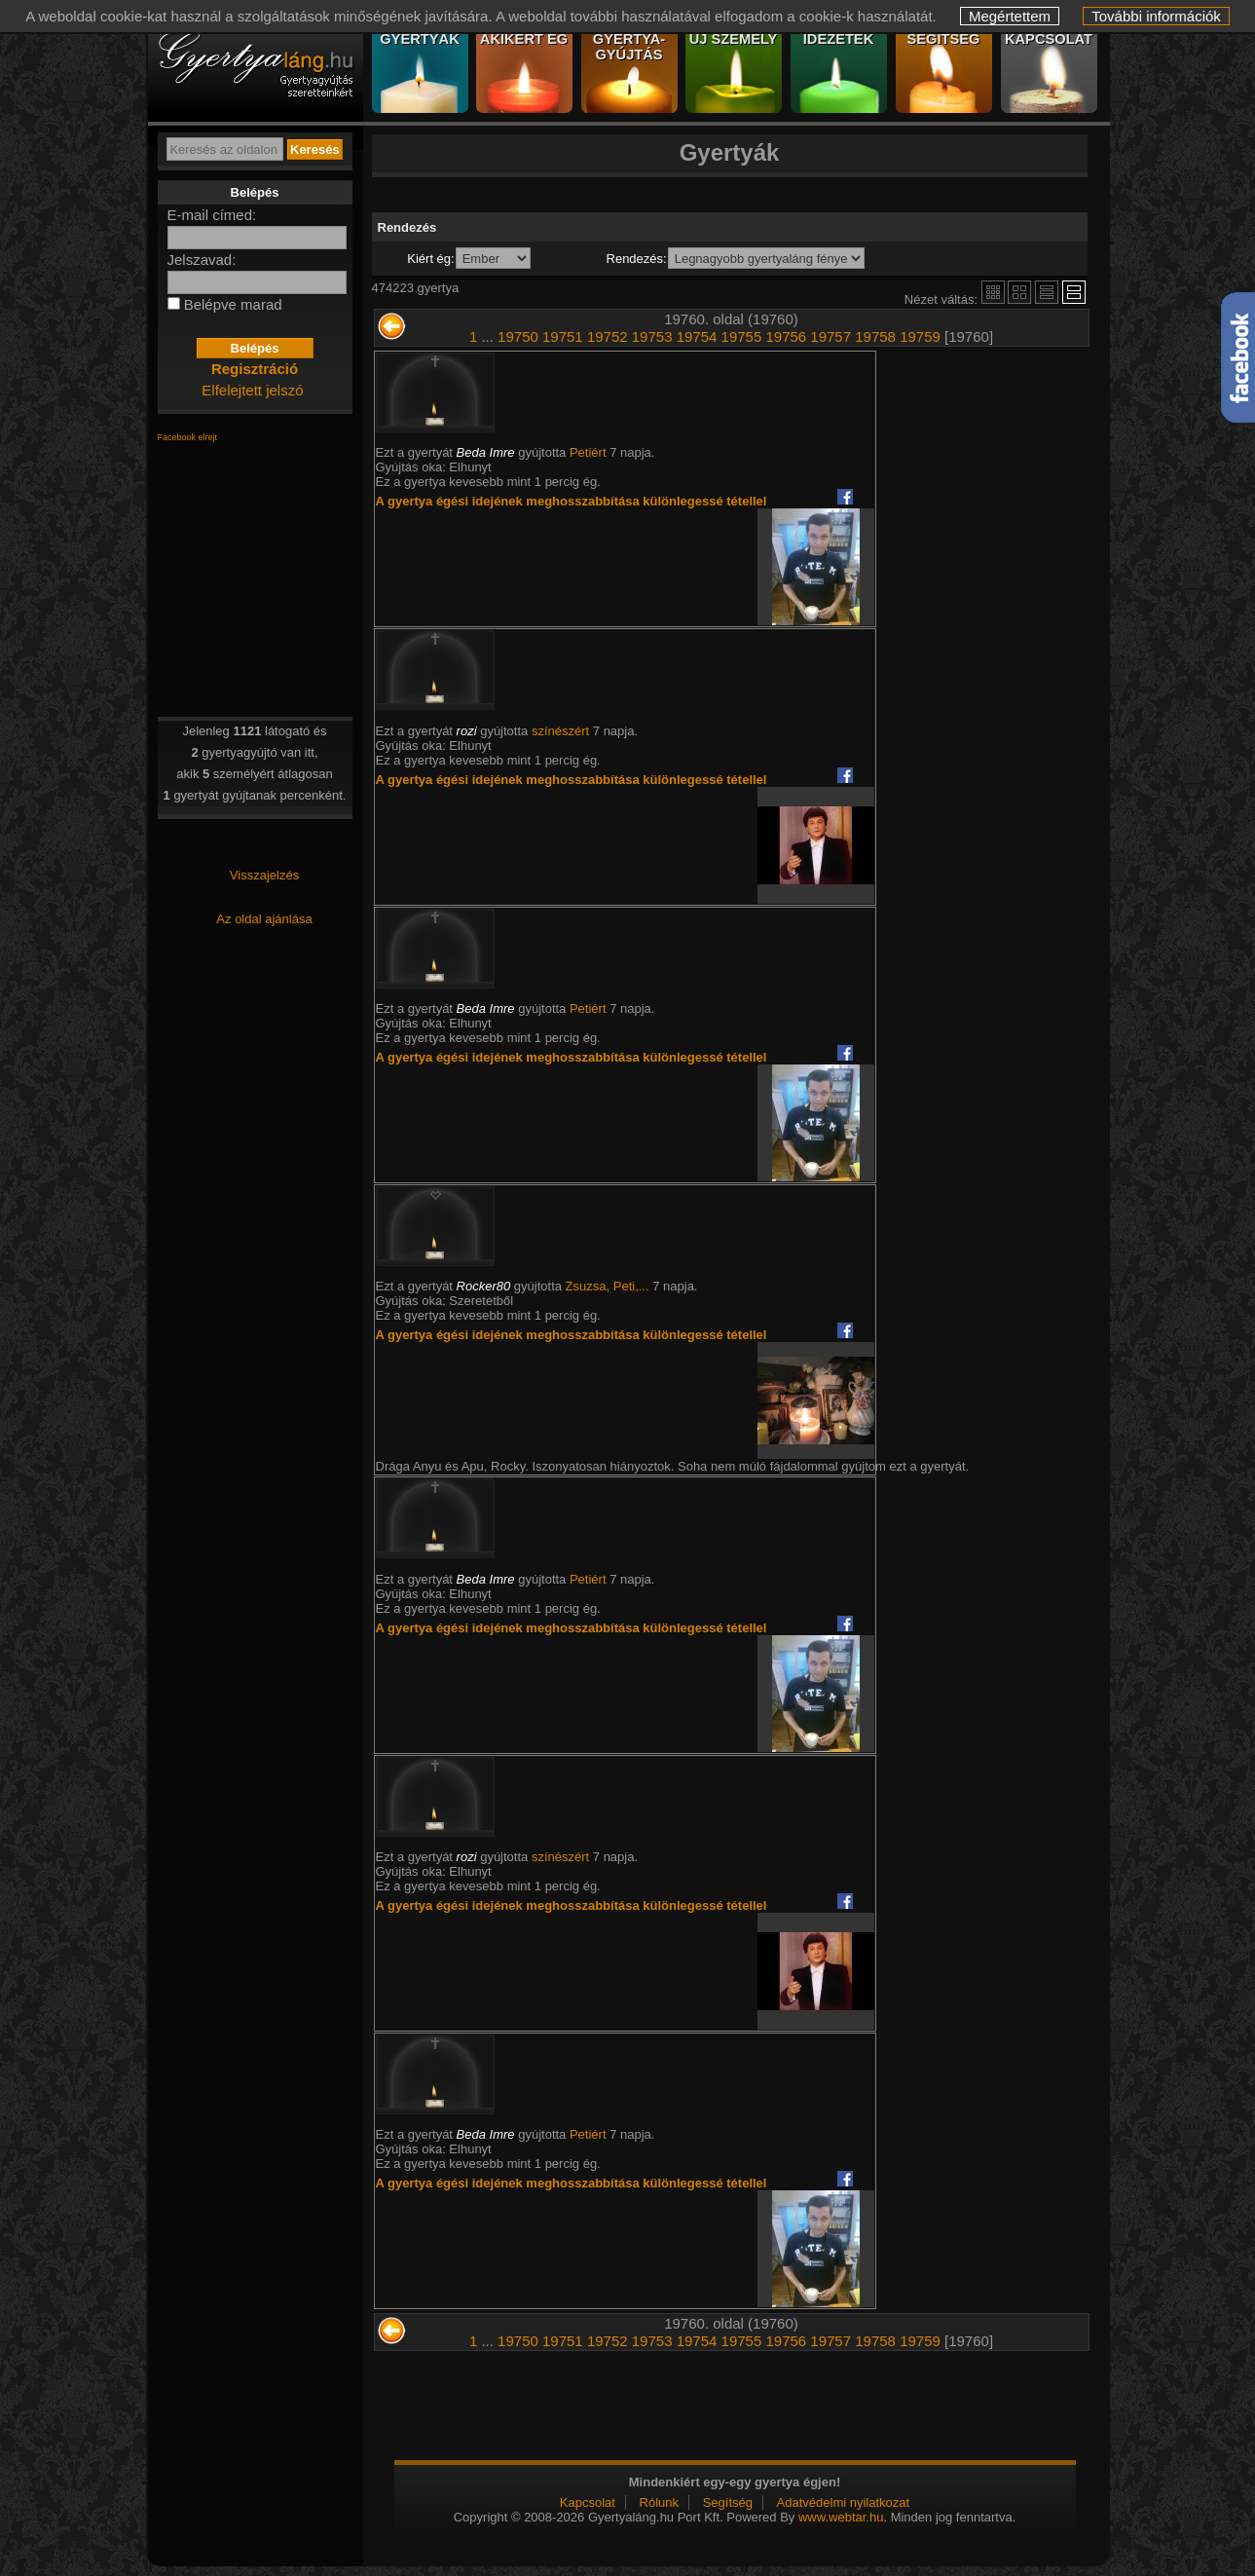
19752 (607, 336)
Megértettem (1010, 16)
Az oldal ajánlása (264, 919)
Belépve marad (233, 304)
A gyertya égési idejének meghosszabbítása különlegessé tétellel (571, 501)
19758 (875, 336)
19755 (741, 336)
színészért (560, 731)
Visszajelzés (264, 875)
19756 (785, 336)
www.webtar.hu (840, 2517)
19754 (697, 336)
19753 (652, 336)
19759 (920, 336)
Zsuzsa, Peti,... (607, 1286)
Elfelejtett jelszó (252, 390)
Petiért (588, 452)
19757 (830, 336)
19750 (518, 336)
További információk (1156, 16)
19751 (562, 336)
